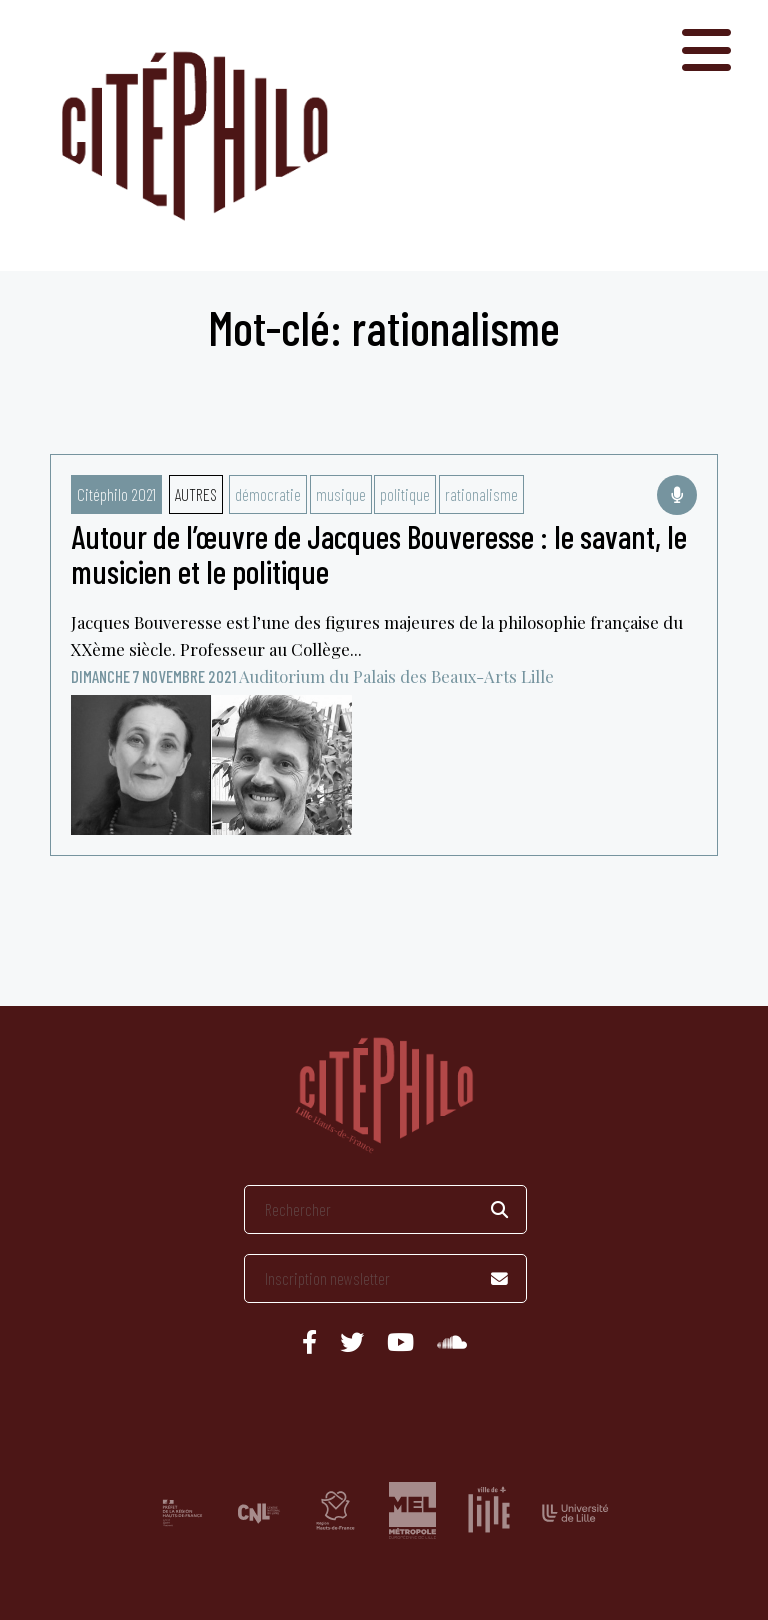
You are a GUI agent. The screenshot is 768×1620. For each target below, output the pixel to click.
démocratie (268, 494)
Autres (196, 494)
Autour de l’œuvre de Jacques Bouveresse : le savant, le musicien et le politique (379, 553)
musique (341, 494)
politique (405, 494)
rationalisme (481, 494)
